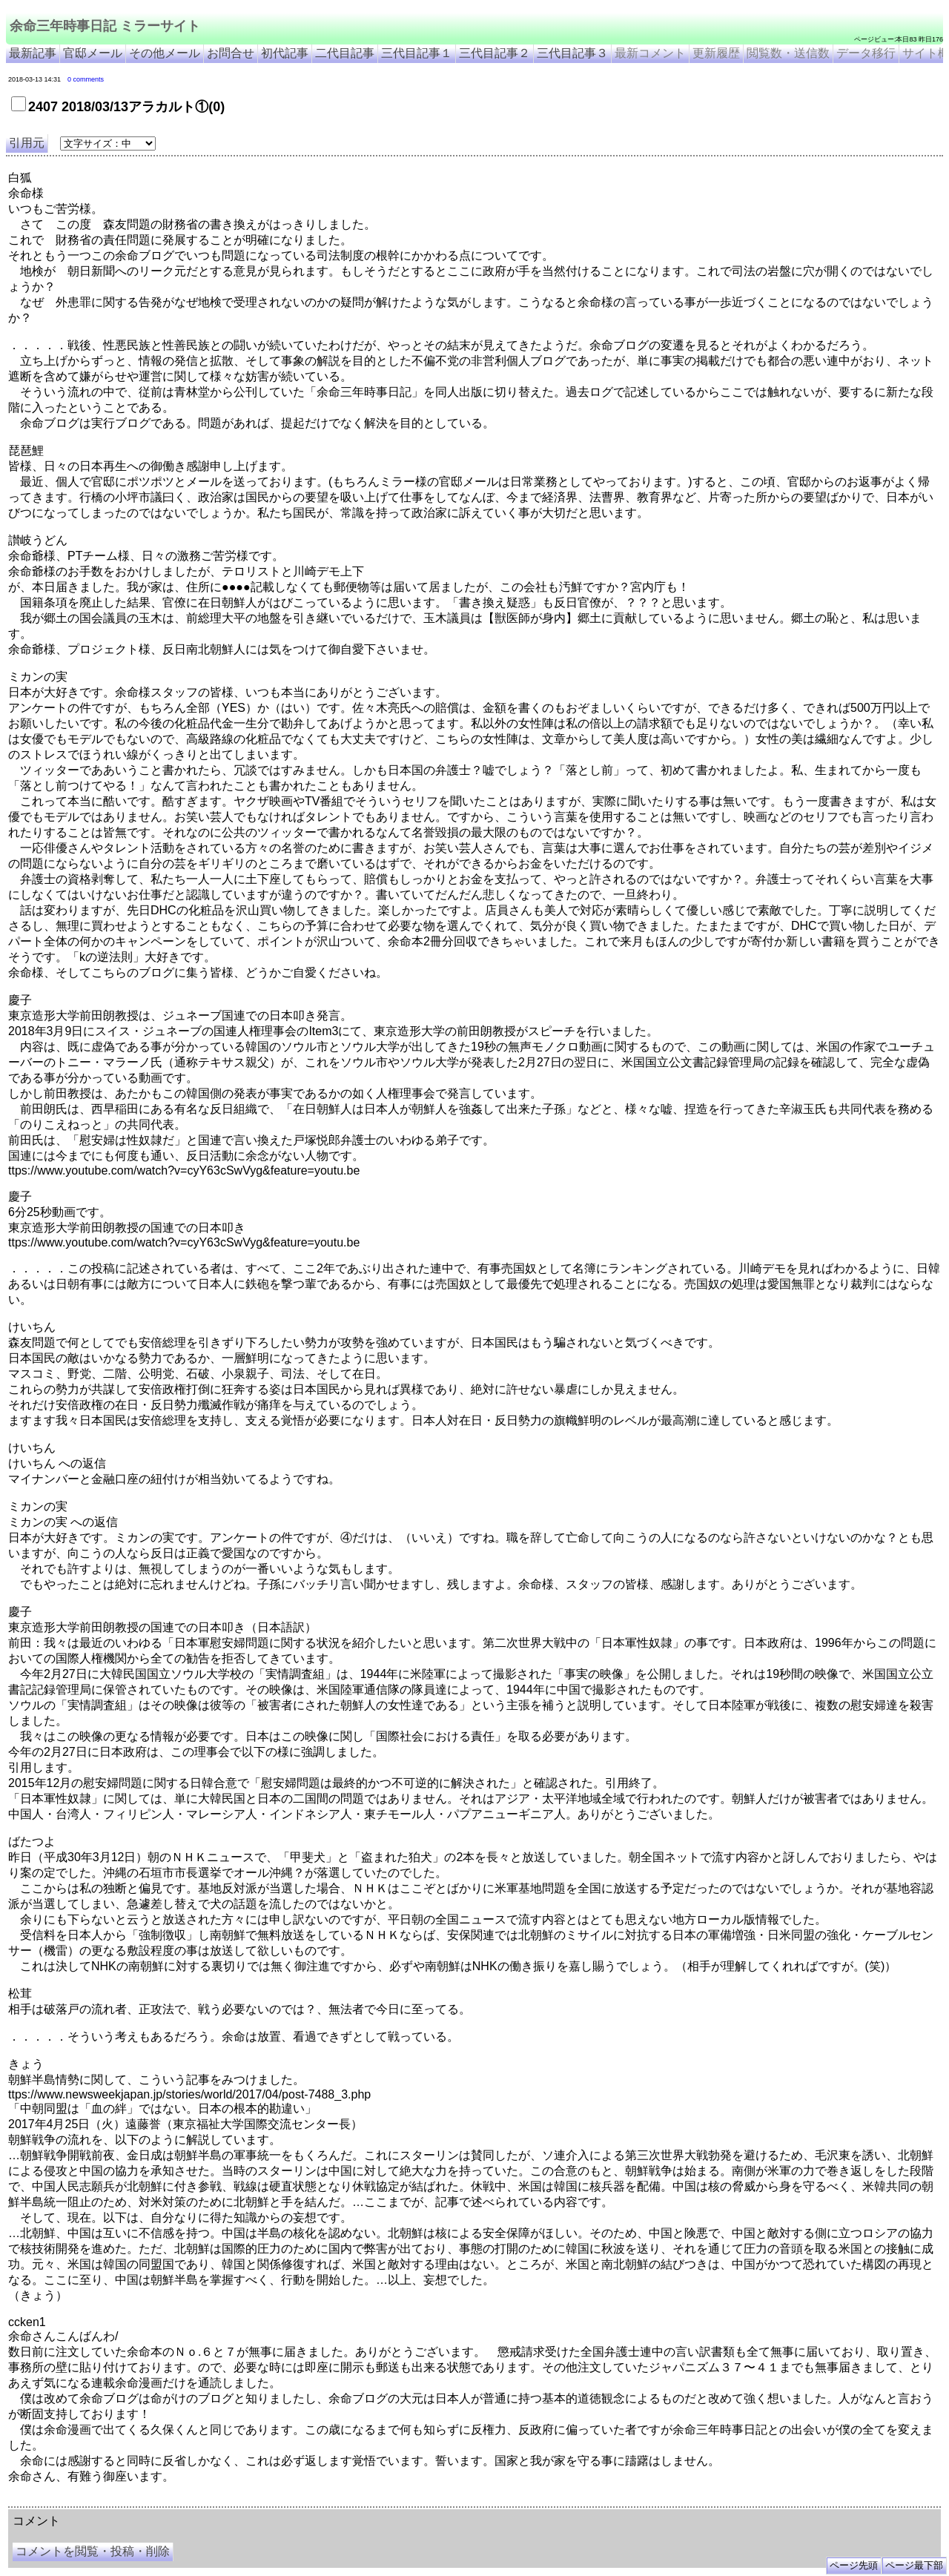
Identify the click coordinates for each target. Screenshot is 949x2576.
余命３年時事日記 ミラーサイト (158, 2501)
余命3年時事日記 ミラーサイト (256, 2501)
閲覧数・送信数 (788, 53)
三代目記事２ (494, 53)
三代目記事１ (416, 53)
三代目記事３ (572, 53)
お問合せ (230, 53)
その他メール (164, 53)
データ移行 (866, 53)
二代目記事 (344, 53)
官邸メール (92, 53)
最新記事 (32, 53)
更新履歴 (716, 53)
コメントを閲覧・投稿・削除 (93, 2551)
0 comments (85, 79)
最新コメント (650, 53)
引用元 (26, 142)
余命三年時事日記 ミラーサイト (105, 26)
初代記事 (284, 53)
